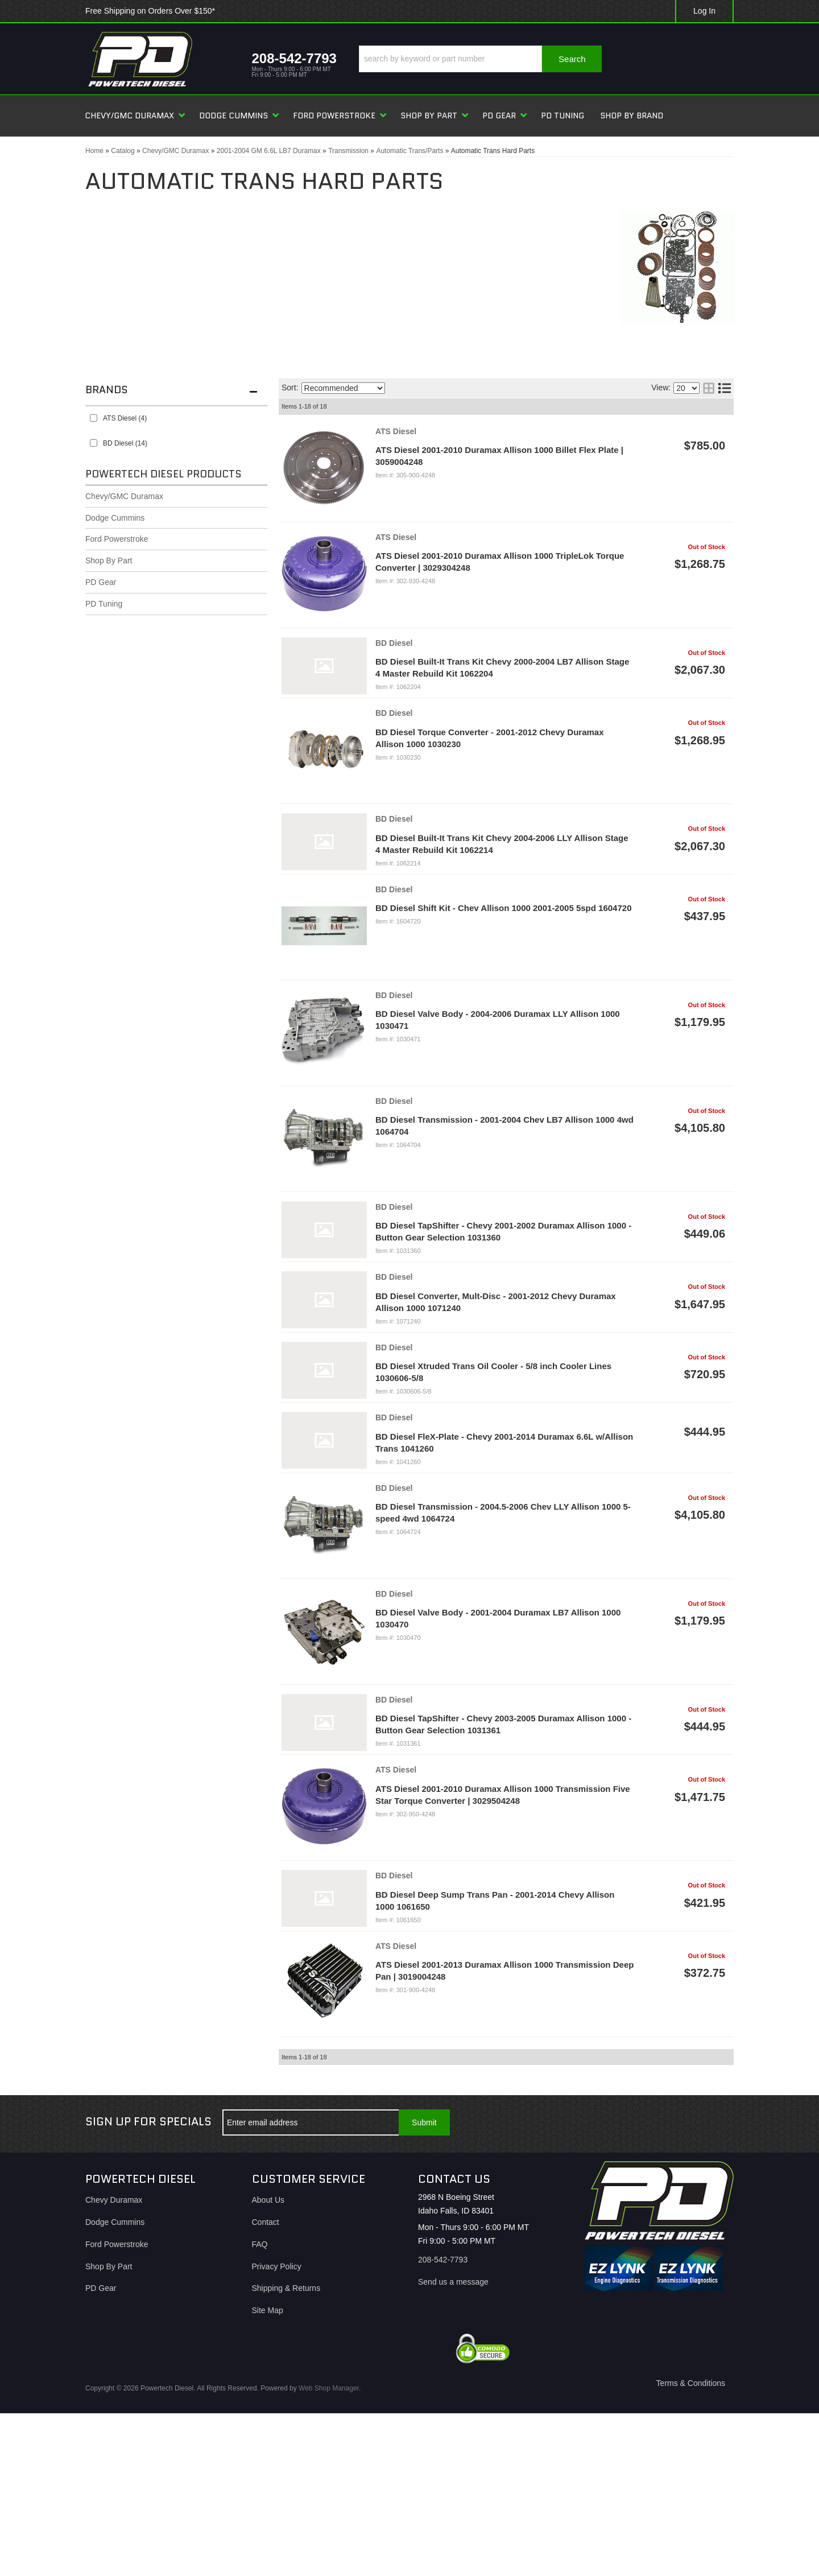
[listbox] (343, 388)
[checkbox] (93, 418)
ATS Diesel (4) (125, 418)
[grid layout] (708, 388)
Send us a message (453, 2281)
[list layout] (724, 388)
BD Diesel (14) (125, 443)
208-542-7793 (443, 2259)
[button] (480, 59)
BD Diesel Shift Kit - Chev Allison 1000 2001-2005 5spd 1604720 (503, 908)
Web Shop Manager (329, 2388)
